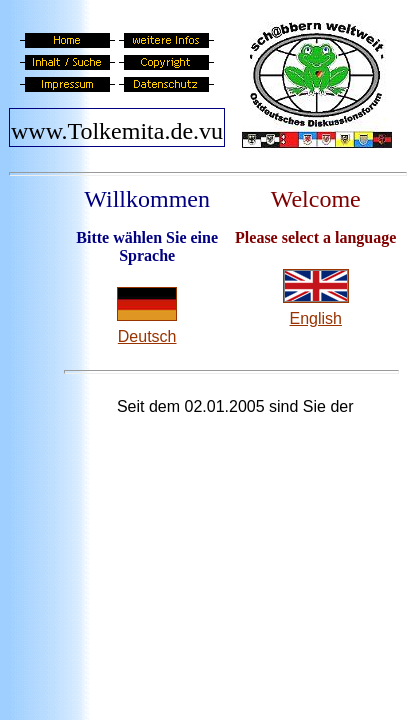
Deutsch (147, 336)
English (315, 318)
